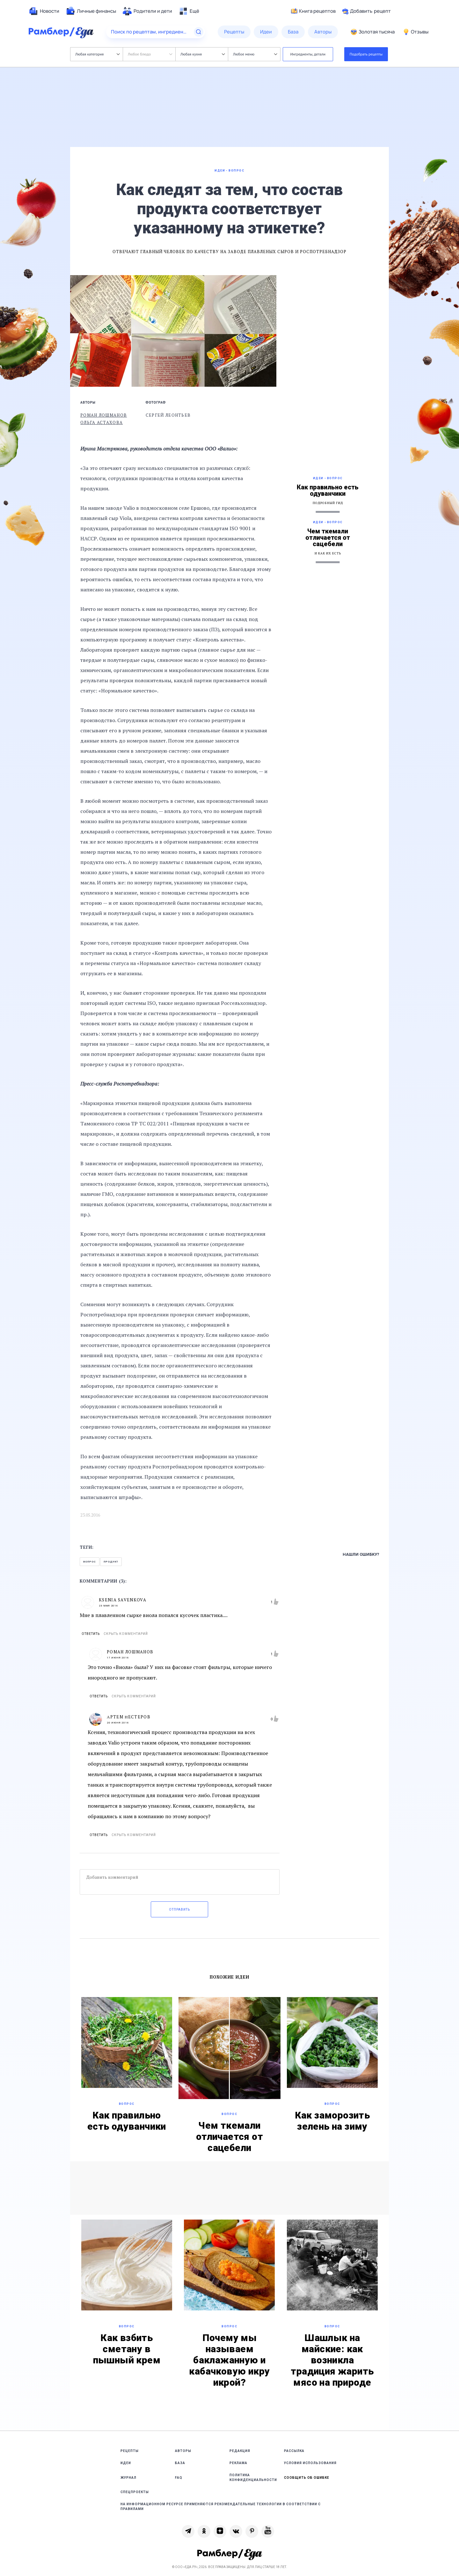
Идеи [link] (125, 2463)
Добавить (366, 11)
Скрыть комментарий (126, 1634)
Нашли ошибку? (361, 1554)
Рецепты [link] (129, 2451)
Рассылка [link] (294, 2451)
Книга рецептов (313, 11)
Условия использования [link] (310, 2463)
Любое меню (255, 54)
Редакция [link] (239, 2451)
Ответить (91, 1634)
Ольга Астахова (101, 422)
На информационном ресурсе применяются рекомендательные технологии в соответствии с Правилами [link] (220, 2506)
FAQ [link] (178, 2477)
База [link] (180, 2463)
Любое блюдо (150, 54)
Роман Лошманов (103, 415)
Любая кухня (202, 54)
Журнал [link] (128, 2477)
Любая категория (97, 54)
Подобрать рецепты (366, 54)
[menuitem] (44, 11)
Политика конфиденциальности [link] (253, 2477)
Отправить (179, 1909)
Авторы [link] (183, 2451)
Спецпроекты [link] (134, 2492)
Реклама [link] (238, 2463)
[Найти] (198, 32)
